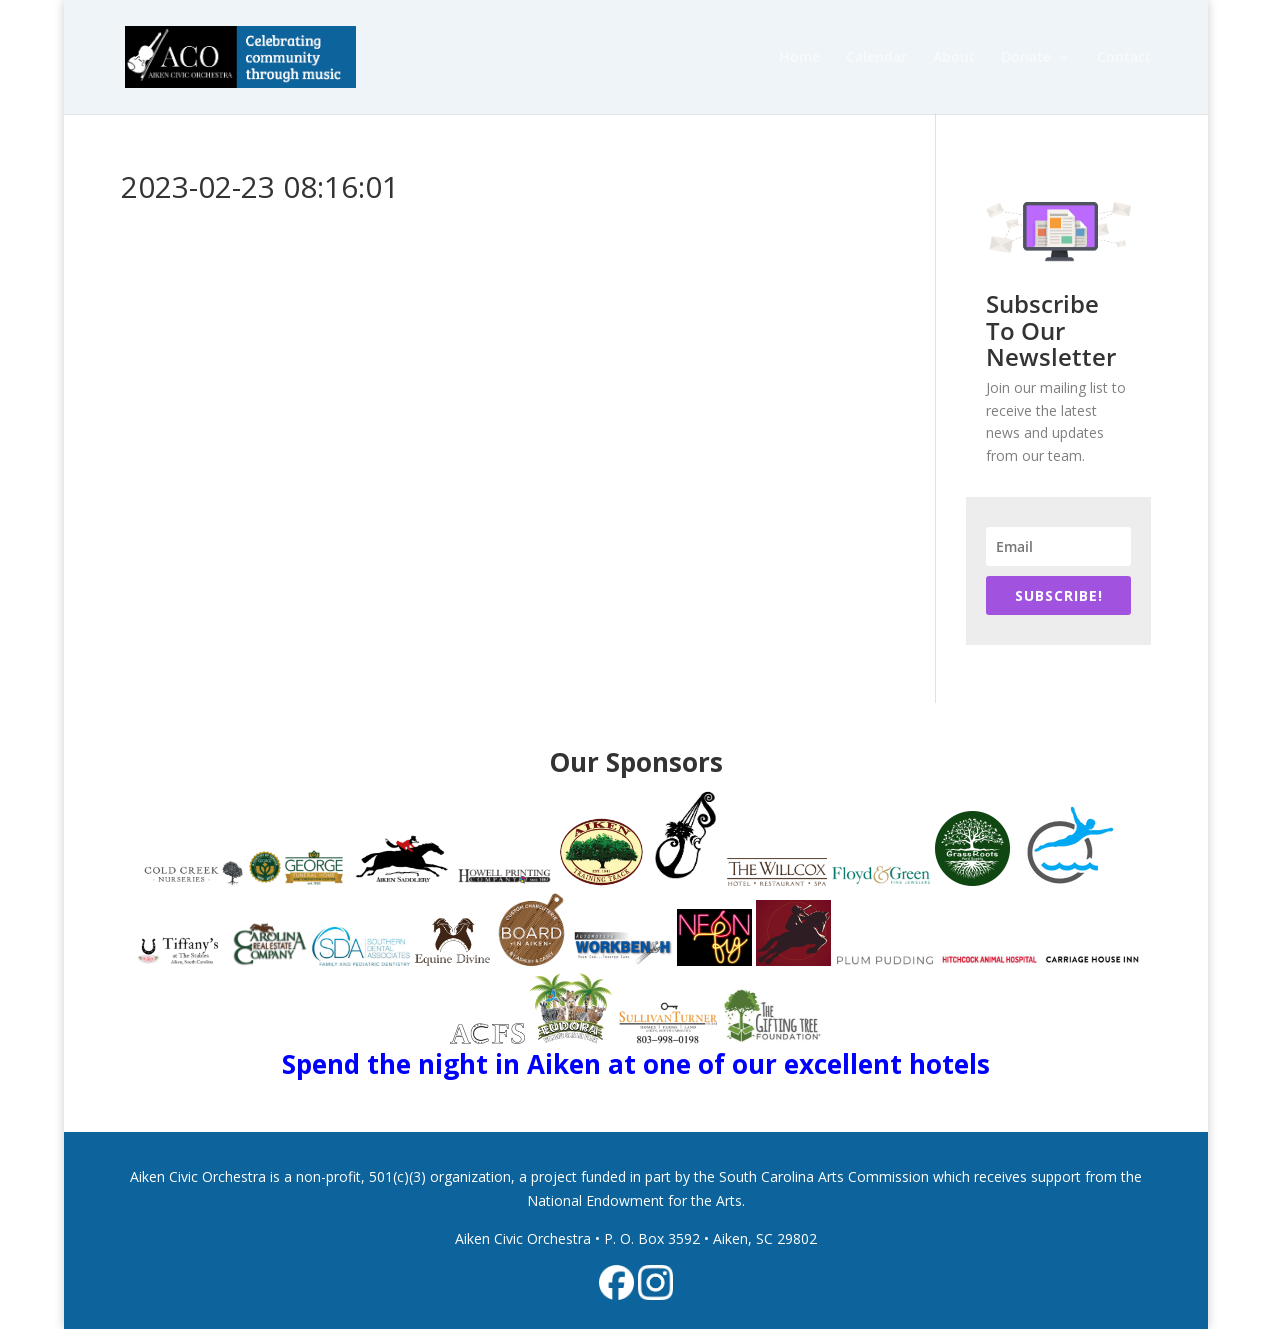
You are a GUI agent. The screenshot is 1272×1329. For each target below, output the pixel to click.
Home (799, 58)
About (954, 58)
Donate (1026, 58)
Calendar (876, 58)
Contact (1124, 58)
